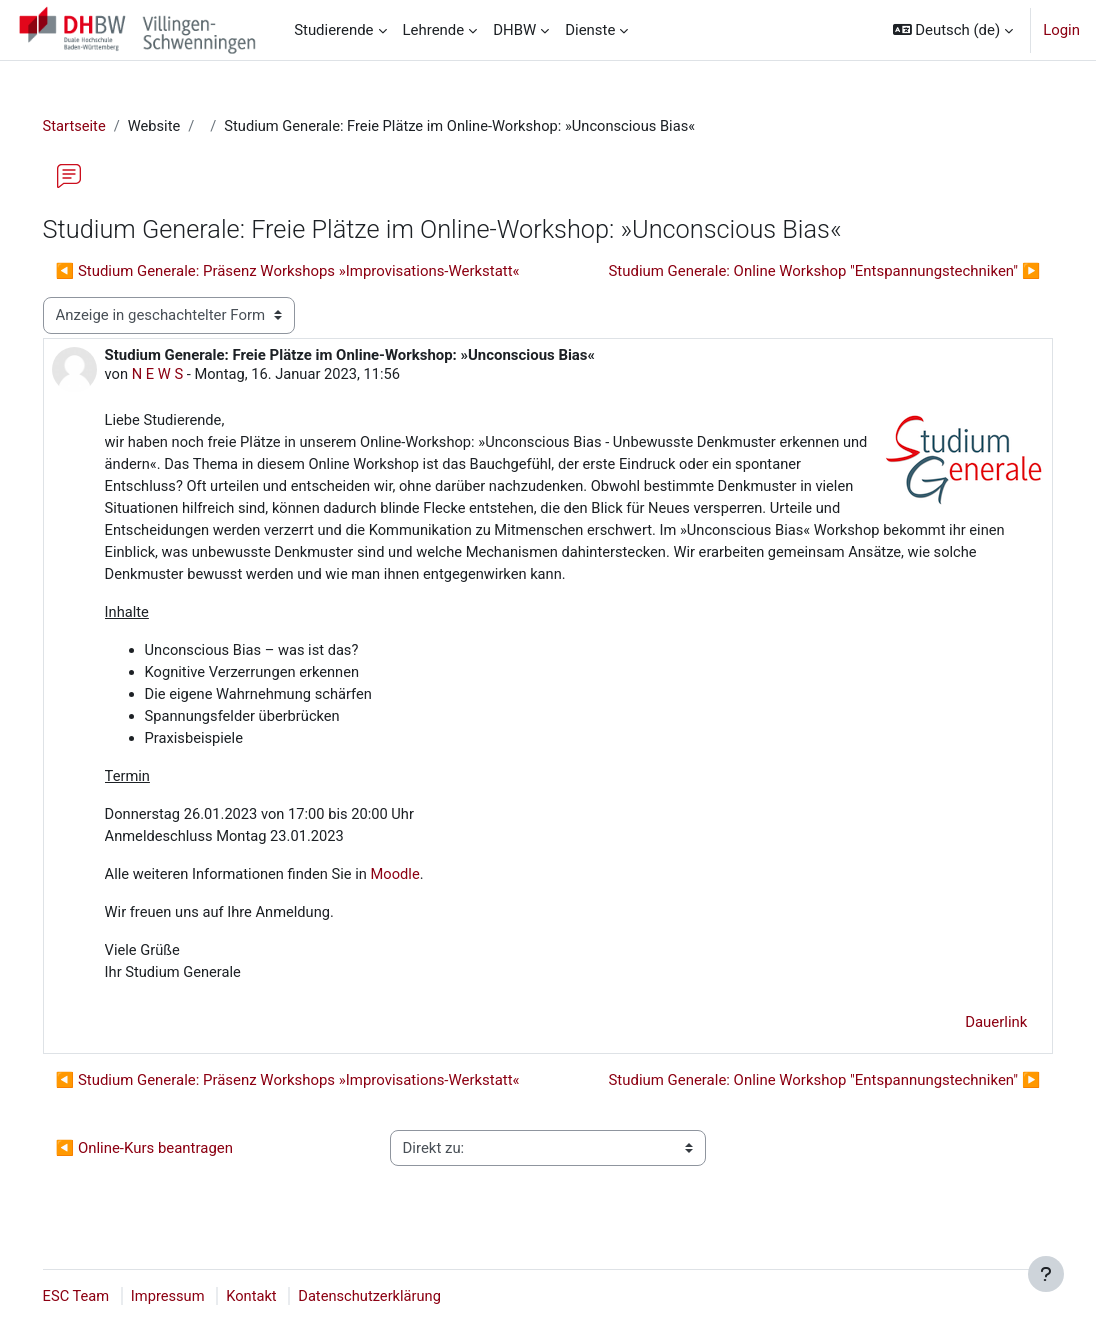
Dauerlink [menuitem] (968, 1032)
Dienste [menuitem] (590, 30)
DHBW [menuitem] (514, 30)
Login (1061, 30)
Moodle (427, 884)
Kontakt (282, 1297)
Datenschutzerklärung (403, 1297)
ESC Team (105, 1297)
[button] (953, 30)
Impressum (198, 1297)
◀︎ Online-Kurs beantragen (172, 1158)
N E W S (187, 376)
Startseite (103, 127)
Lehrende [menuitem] (434, 30)
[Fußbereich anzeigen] (1046, 1274)
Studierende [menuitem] (333, 30)
